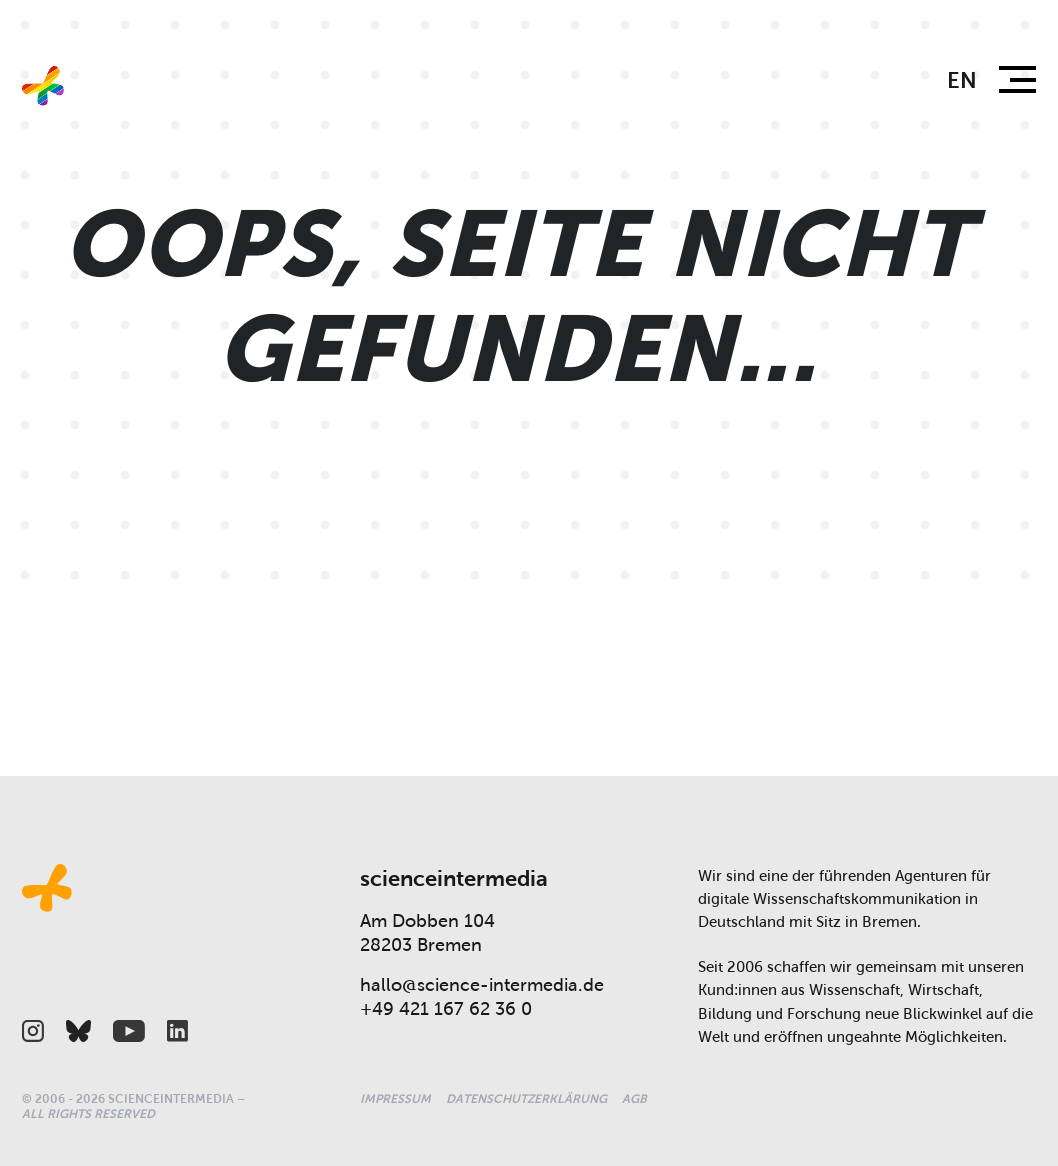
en (962, 80)
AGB (634, 1099)
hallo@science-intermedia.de (482, 985)
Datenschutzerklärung (526, 1099)
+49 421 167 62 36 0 (446, 1009)
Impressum (395, 1099)
